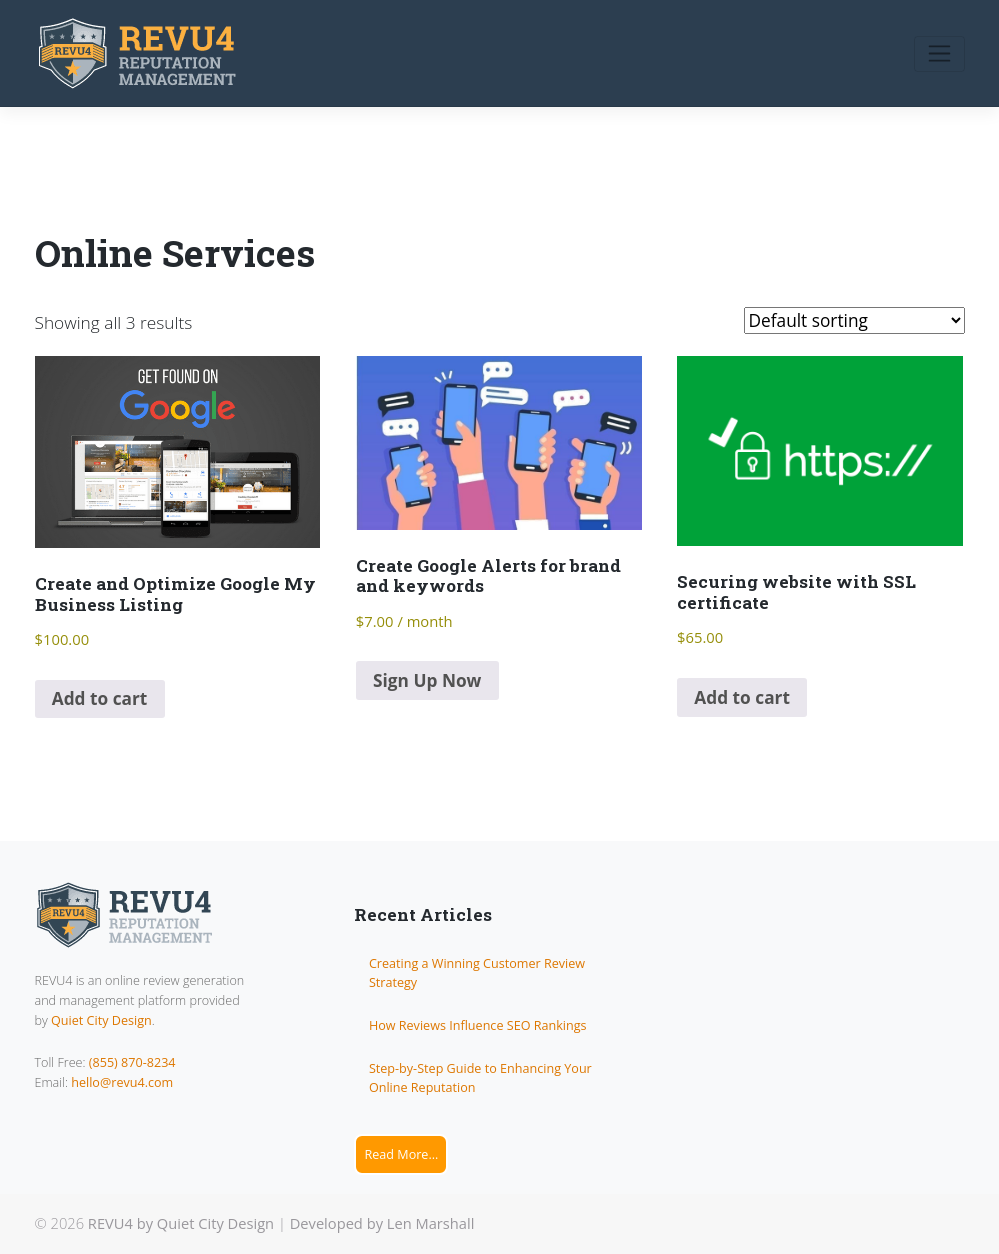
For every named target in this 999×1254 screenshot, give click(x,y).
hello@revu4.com (122, 1082)
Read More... (401, 1154)
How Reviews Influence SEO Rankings (478, 1025)
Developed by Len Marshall (382, 1223)
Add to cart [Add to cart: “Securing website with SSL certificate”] (742, 697)
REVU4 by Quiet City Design (181, 1223)
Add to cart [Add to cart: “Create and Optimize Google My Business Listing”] (100, 698)
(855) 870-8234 (132, 1062)
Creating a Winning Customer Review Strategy (477, 973)
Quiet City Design (101, 1020)
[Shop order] (854, 320)
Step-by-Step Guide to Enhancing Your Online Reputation (480, 1078)
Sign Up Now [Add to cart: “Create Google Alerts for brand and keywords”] (427, 680)
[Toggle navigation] (939, 54)
